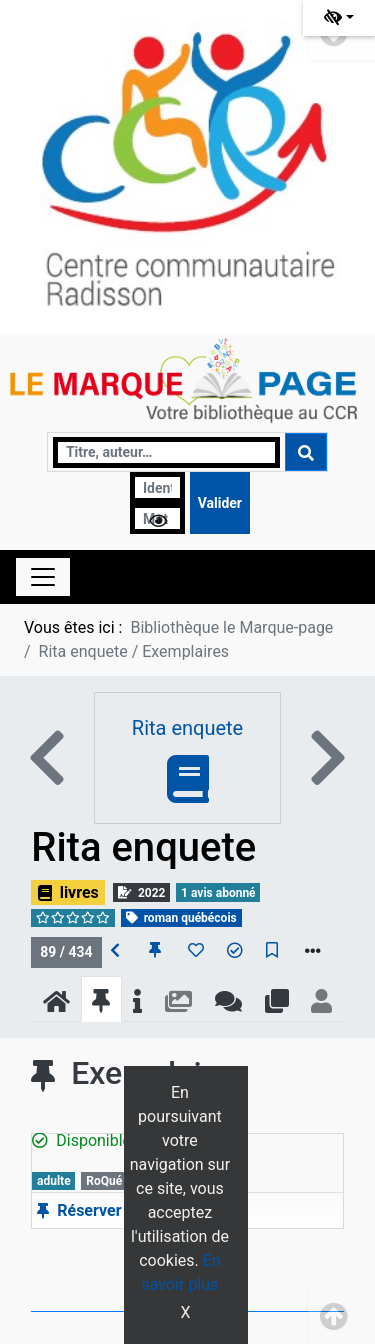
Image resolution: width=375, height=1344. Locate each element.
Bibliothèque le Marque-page (231, 627)
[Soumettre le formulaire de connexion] (220, 503)
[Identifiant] (157, 487)
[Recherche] (166, 452)
